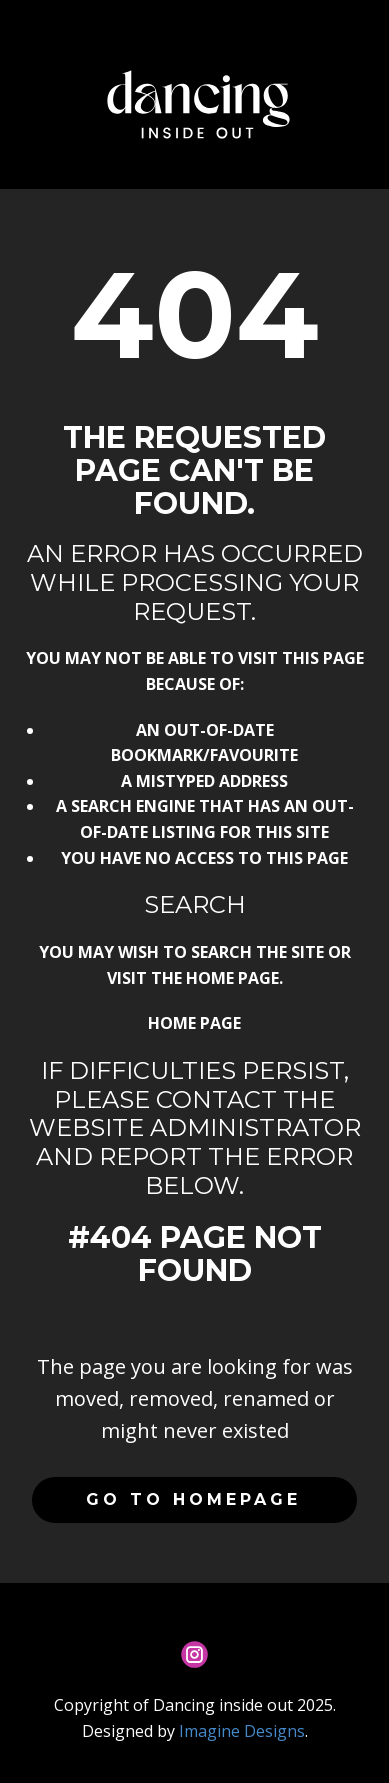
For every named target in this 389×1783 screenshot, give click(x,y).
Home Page (194, 1023)
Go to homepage (193, 1499)
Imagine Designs (242, 1731)
